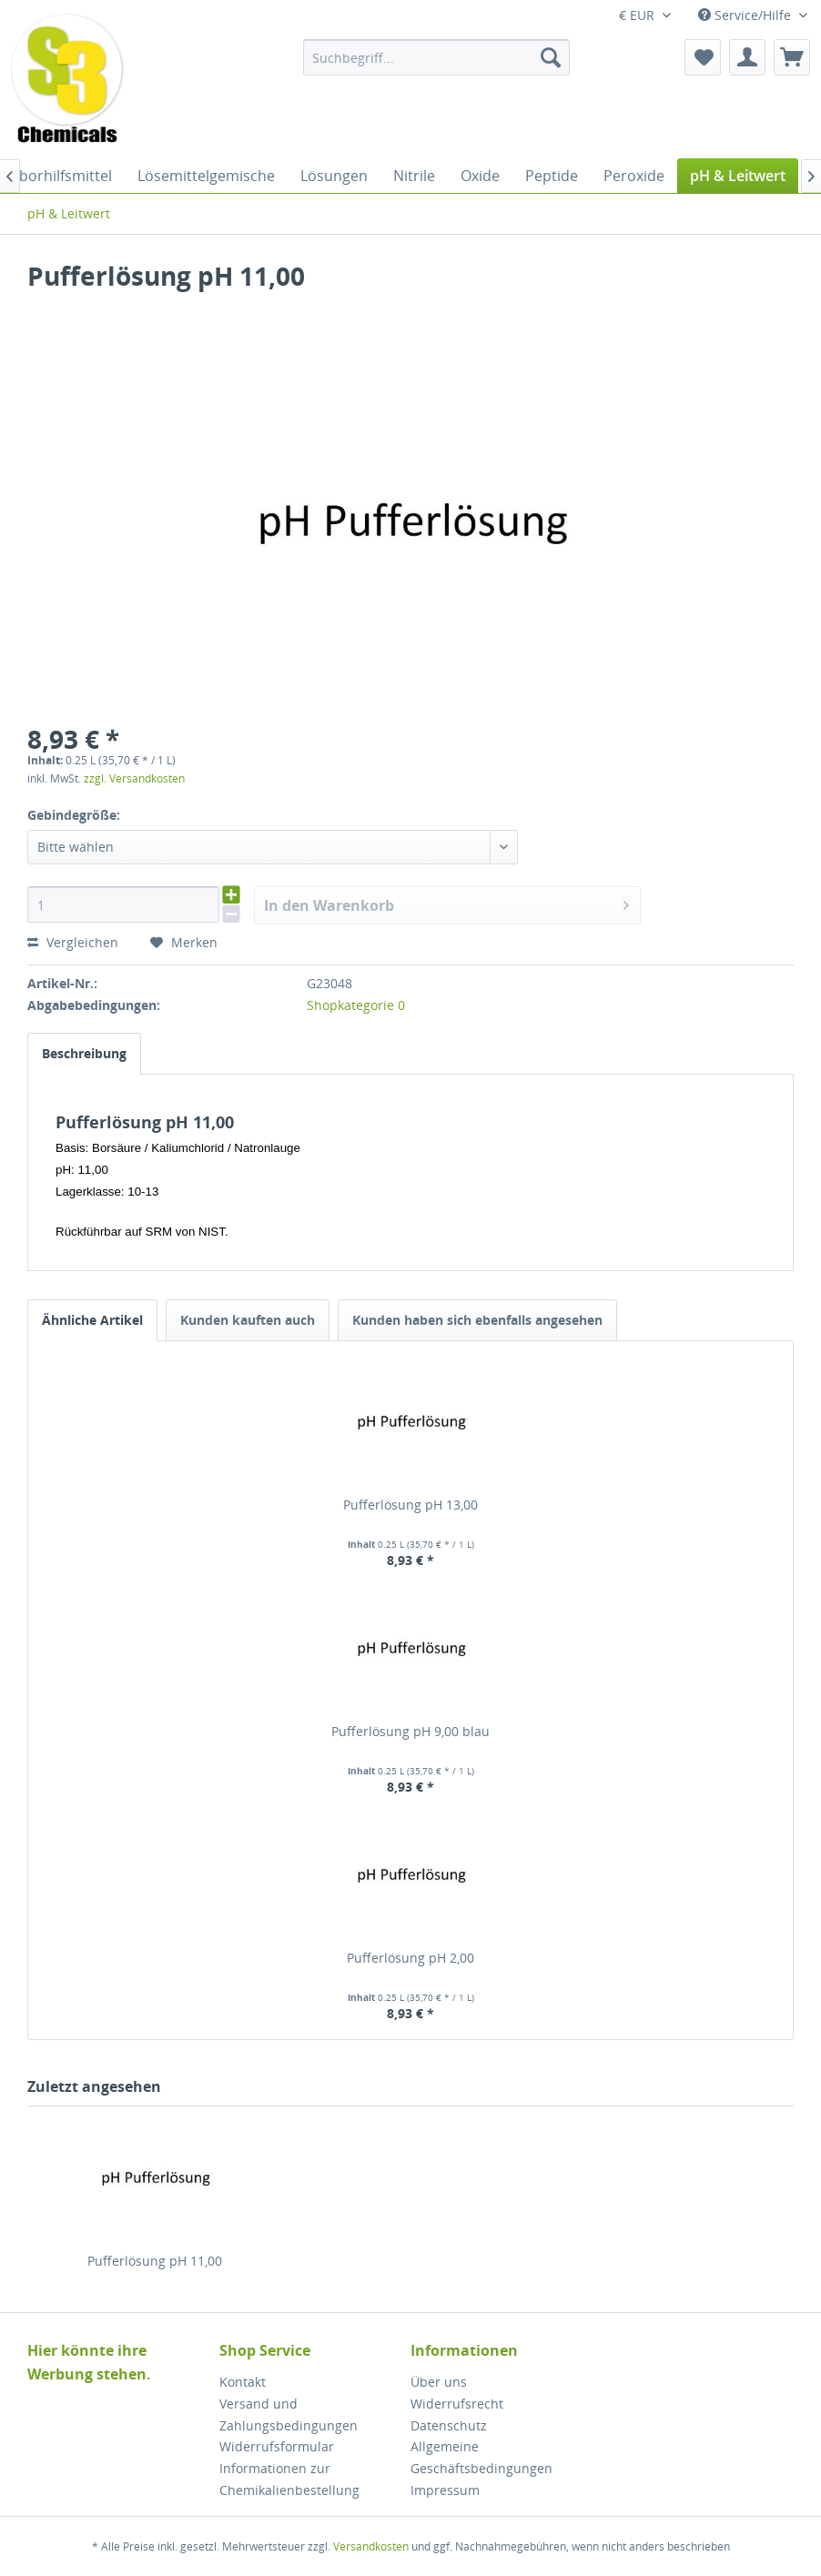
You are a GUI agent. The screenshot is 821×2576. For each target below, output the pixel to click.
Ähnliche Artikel (92, 1319)
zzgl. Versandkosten (134, 778)
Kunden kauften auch (247, 1319)
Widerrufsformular (276, 2446)
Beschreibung (84, 1053)
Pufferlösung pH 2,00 (410, 1957)
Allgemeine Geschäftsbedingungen (481, 2457)
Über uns (438, 2381)
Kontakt (242, 2381)
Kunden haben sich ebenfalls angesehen (477, 1319)
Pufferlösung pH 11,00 (154, 2260)
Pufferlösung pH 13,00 (410, 1504)
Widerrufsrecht (456, 2403)
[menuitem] (436, 57)
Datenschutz (448, 2425)
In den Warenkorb (446, 903)
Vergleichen (72, 942)
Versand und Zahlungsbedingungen (288, 2414)
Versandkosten (371, 2546)
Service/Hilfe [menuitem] (746, 15)
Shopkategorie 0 (356, 1005)
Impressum (445, 2490)
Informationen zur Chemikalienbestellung (289, 2479)
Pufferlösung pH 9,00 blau (410, 1731)
